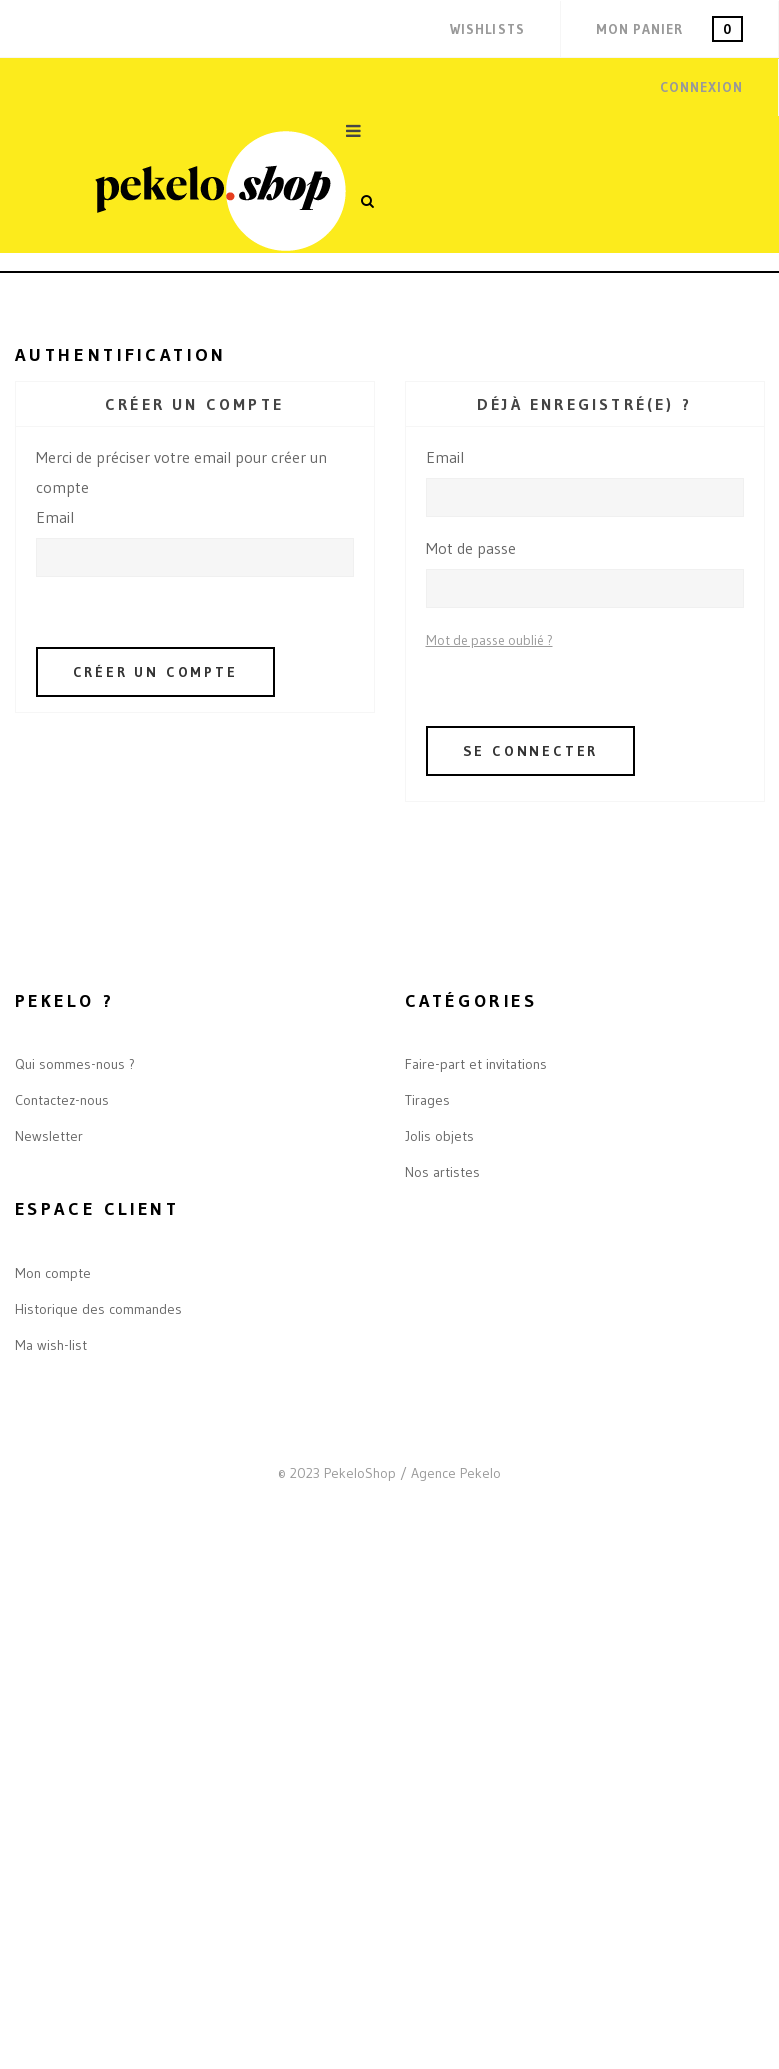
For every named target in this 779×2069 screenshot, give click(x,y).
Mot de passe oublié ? (489, 640)
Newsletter (49, 1136)
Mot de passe (471, 548)
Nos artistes (442, 1172)
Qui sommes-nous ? (75, 1064)
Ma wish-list (51, 1345)
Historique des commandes (98, 1309)
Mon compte (53, 1273)
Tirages (427, 1100)
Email (55, 517)
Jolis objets (439, 1136)
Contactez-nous (62, 1100)
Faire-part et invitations (476, 1064)
